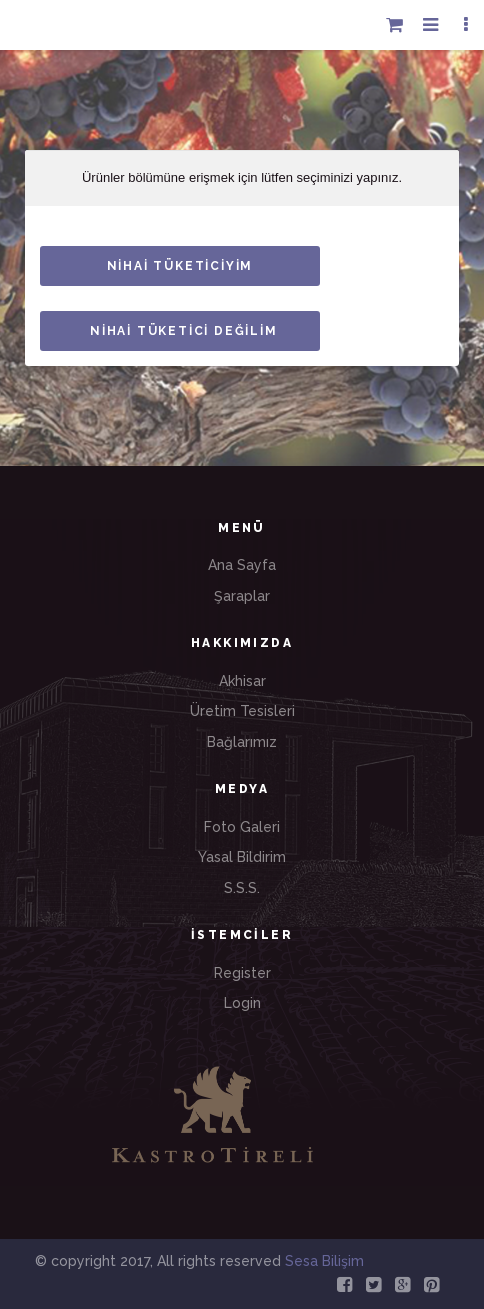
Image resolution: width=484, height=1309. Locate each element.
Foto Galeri (242, 827)
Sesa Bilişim (322, 1261)
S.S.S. (242, 888)
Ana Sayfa (242, 565)
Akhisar (242, 681)
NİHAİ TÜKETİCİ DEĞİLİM (184, 331)
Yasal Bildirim (242, 857)
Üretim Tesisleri (242, 711)
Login (242, 1003)
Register (242, 973)
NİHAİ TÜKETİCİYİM (180, 266)
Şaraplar (242, 596)
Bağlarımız (242, 742)
